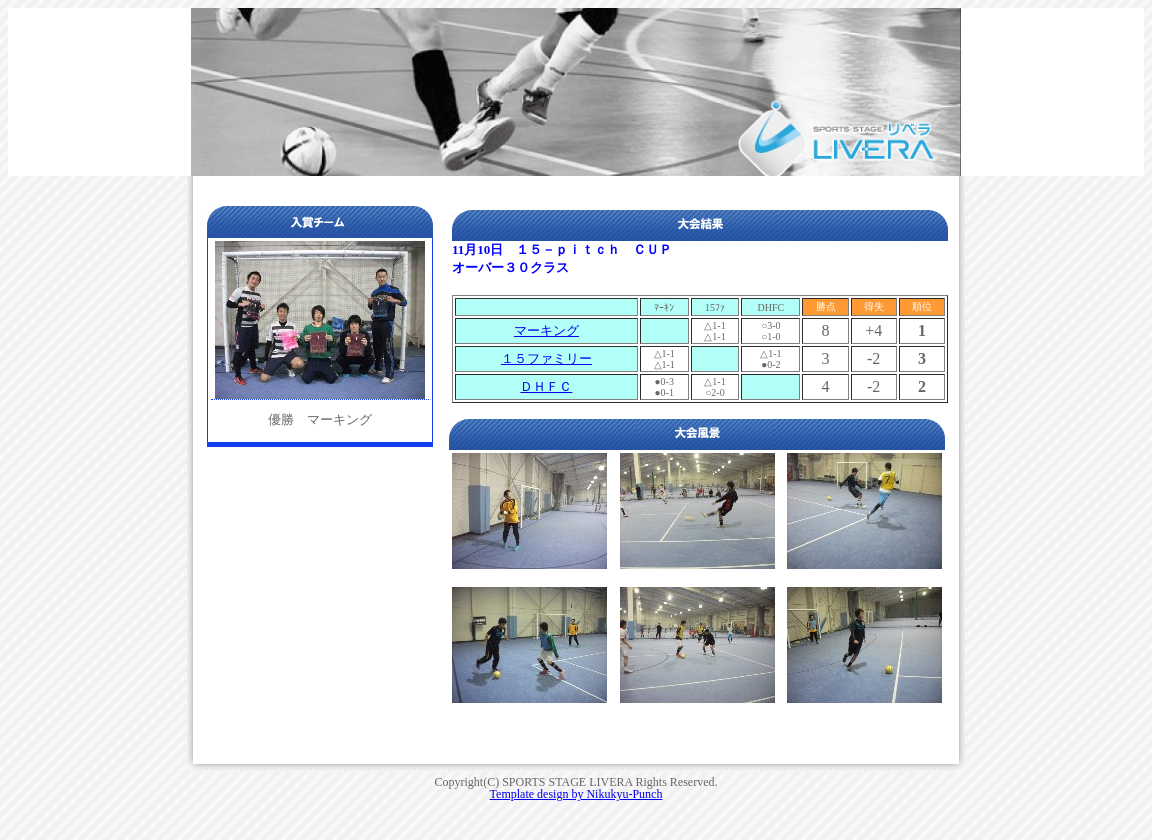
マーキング (546, 330)
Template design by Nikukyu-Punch (576, 794)
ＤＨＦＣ (546, 386)
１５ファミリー (546, 358)
